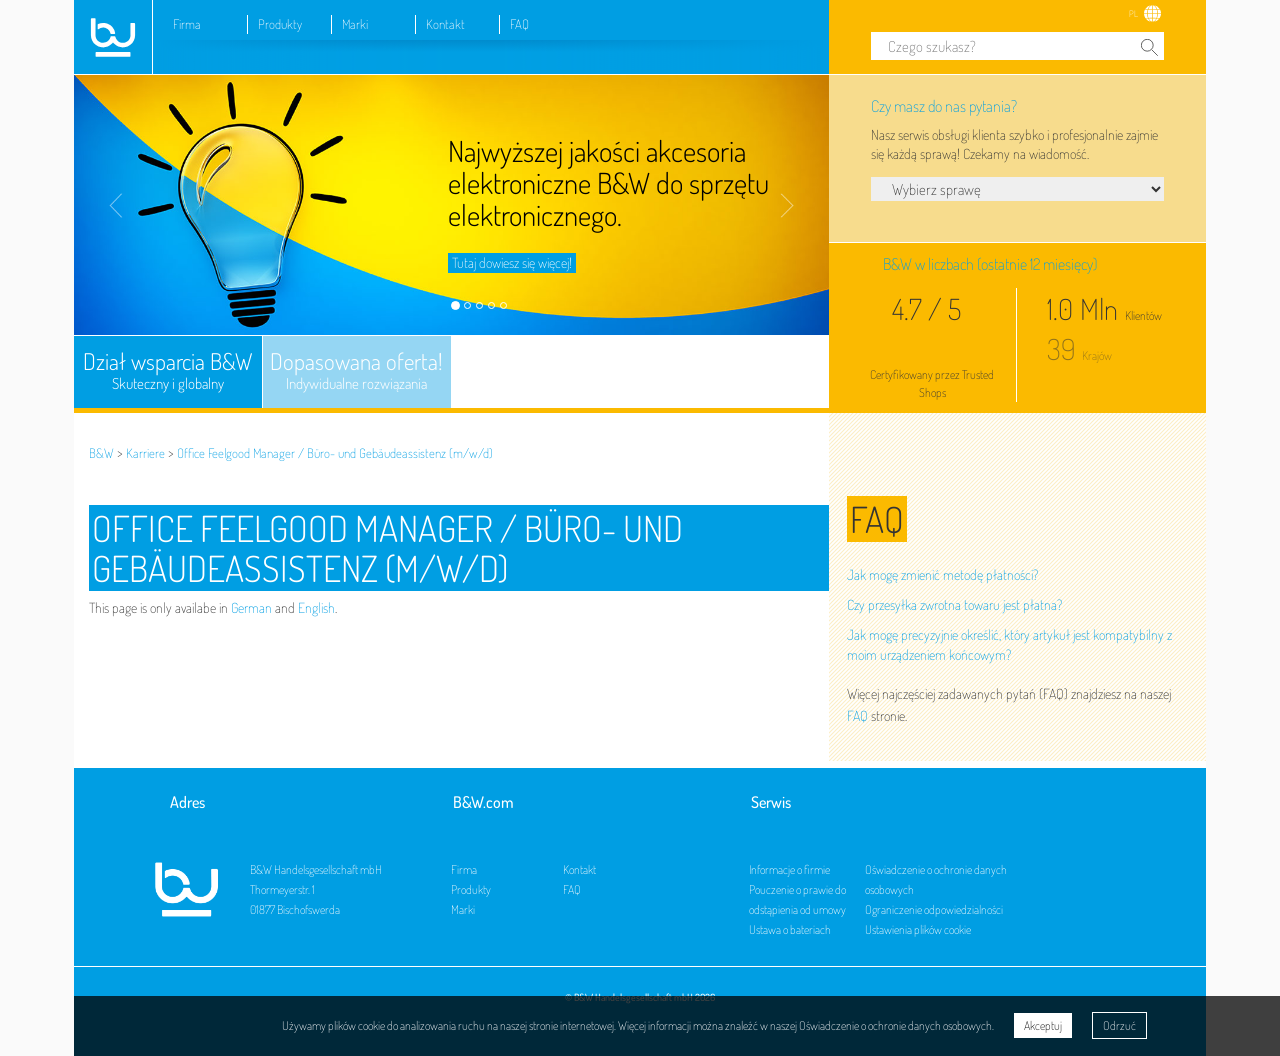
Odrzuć (1119, 1025)
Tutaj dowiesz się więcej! (512, 262)
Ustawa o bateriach (790, 929)
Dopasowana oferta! (357, 371)
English (316, 607)
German (251, 607)
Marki (355, 24)
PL (1133, 13)
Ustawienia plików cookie (918, 929)
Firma (187, 24)
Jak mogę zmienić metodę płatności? (942, 574)
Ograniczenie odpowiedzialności (934, 909)
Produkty (280, 24)
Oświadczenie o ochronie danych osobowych (895, 1025)
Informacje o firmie (789, 869)
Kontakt (445, 24)
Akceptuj (1043, 1025)
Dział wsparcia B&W (168, 371)
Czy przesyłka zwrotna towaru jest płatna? (954, 604)
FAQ (519, 24)
